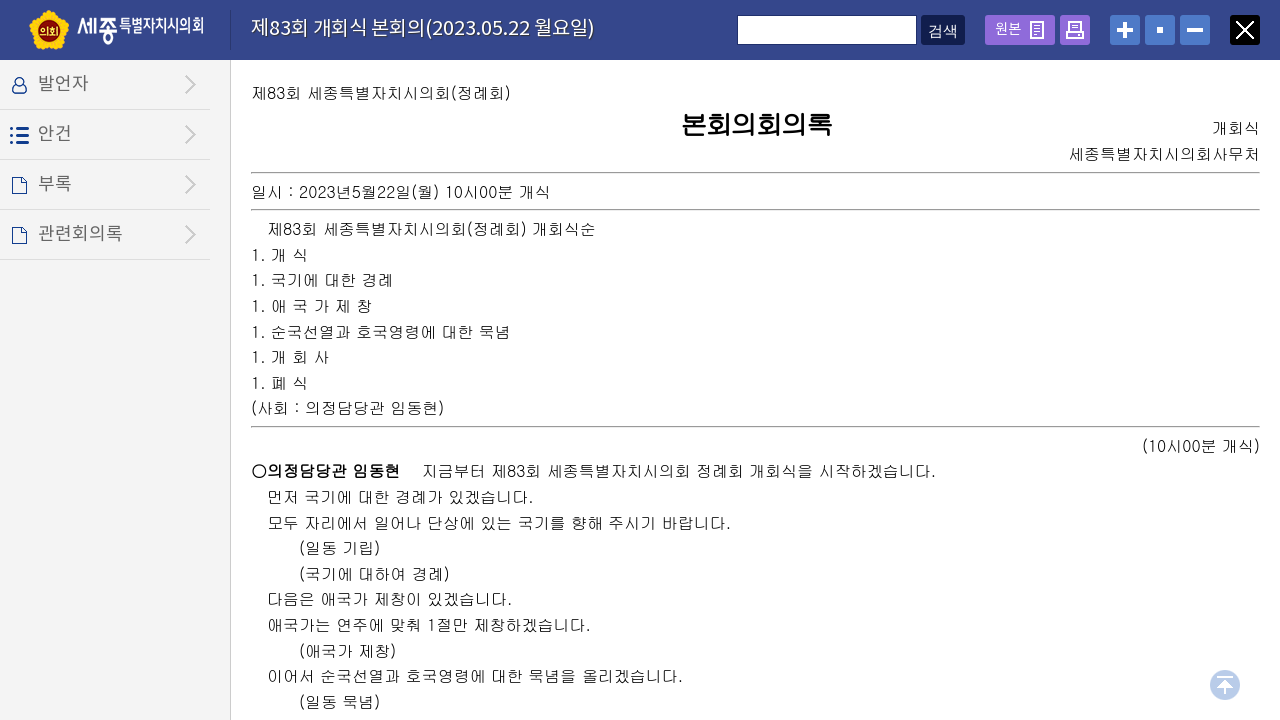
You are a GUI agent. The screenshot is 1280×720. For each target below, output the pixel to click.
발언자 (63, 84)
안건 (55, 134)
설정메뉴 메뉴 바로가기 (0, 0)
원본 (1008, 29)
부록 (55, 184)
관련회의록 (80, 234)
